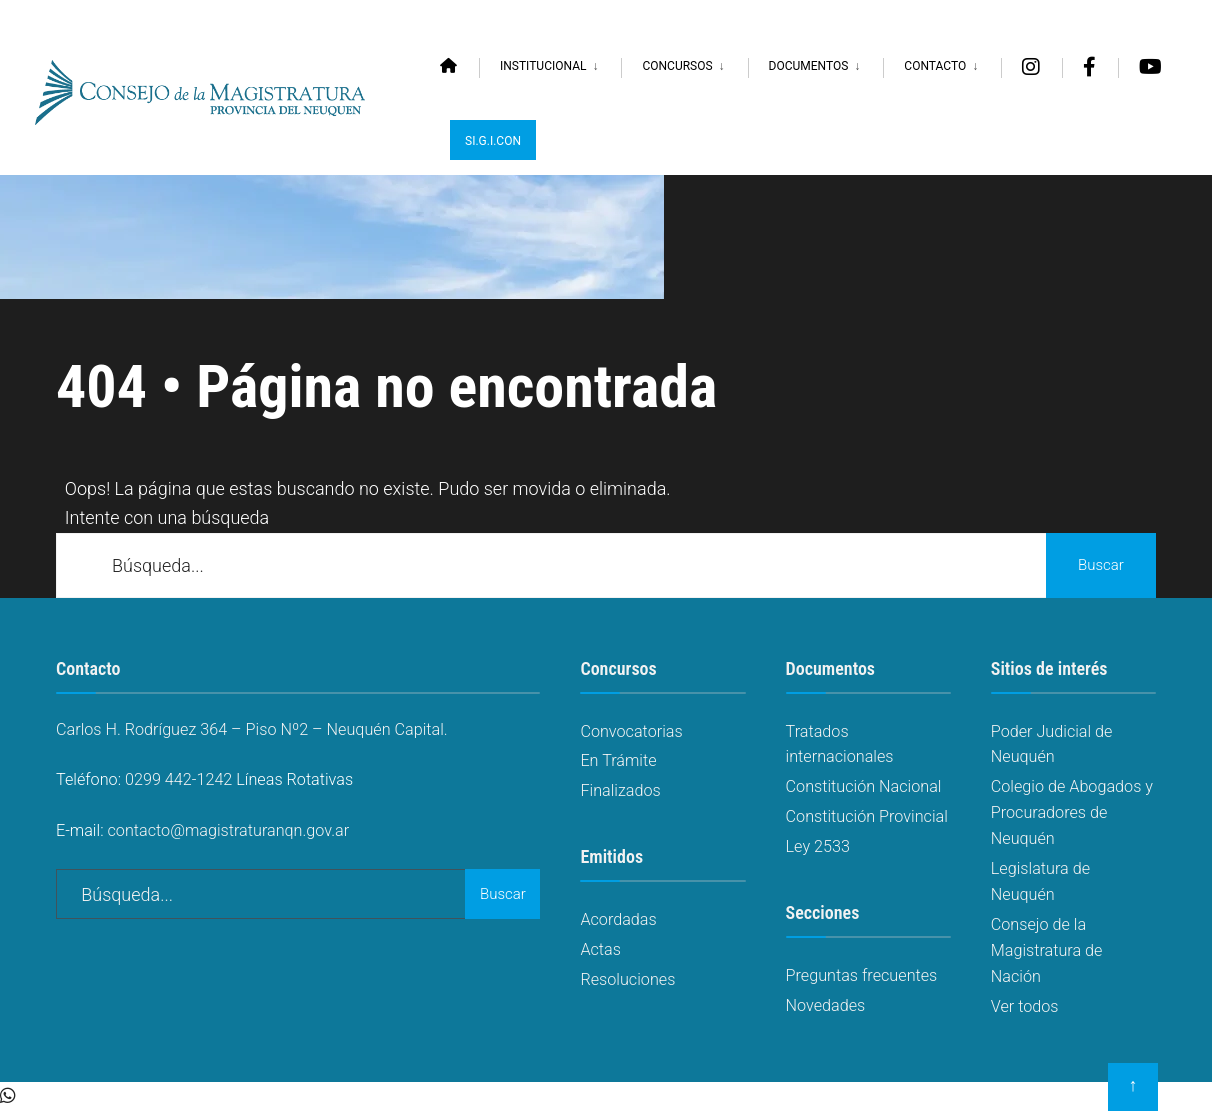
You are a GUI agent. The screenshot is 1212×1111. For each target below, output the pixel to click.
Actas (600, 949)
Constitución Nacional (864, 786)
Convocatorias (631, 731)
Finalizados (620, 790)
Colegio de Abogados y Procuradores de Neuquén (1072, 812)
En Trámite (618, 760)
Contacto (935, 66)
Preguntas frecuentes (862, 975)
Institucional (543, 66)
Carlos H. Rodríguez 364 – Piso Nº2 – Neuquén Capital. (252, 729)
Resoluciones (627, 979)
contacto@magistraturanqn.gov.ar (229, 830)
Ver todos (1025, 1006)
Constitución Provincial (867, 816)
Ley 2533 (818, 846)
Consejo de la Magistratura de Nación (1047, 950)
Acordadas (618, 919)
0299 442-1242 (178, 779)
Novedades (826, 1005)
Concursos (677, 66)
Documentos (809, 66)
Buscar (1101, 565)
